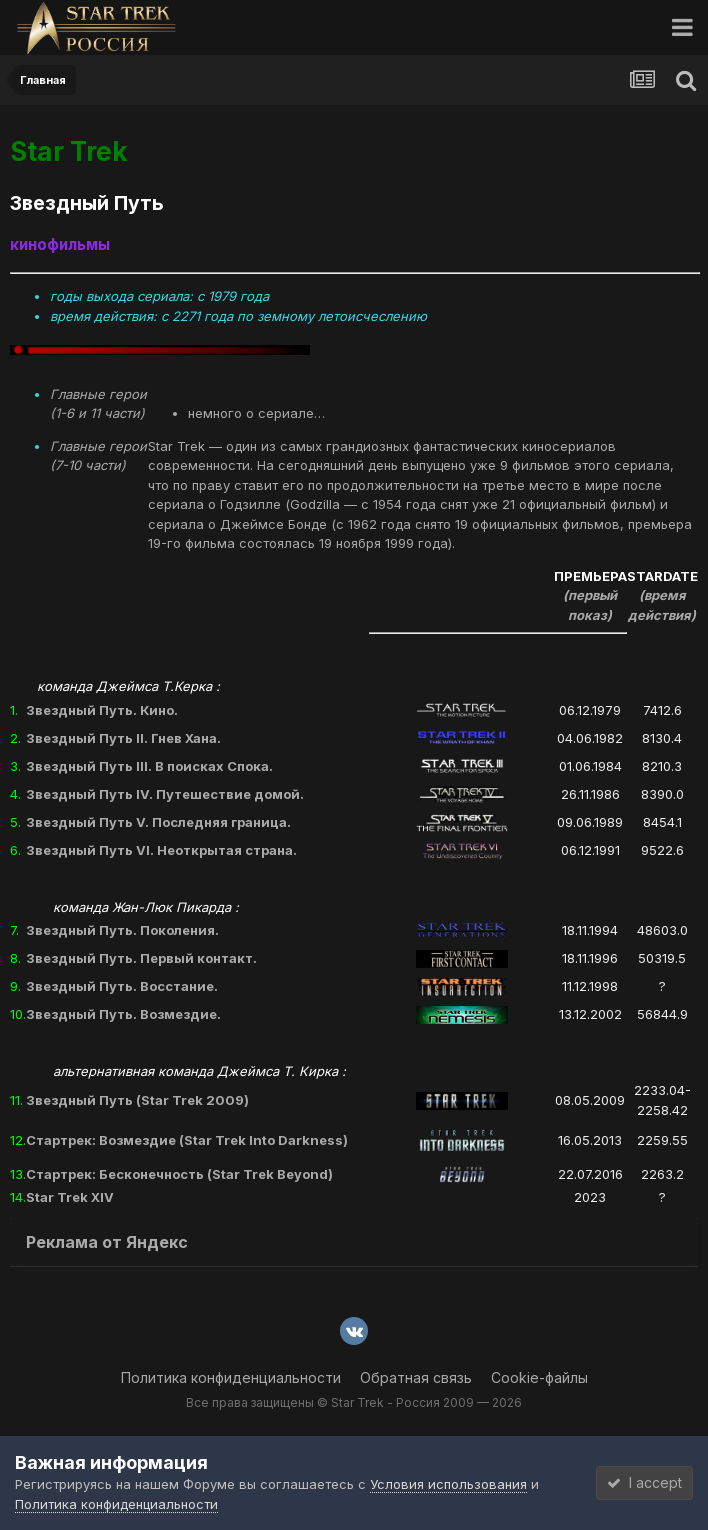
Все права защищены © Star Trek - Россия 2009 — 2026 (354, 1402)
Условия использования (448, 1484)
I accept (644, 1482)
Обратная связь (416, 1377)
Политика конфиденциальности (231, 1377)
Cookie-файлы (539, 1377)
